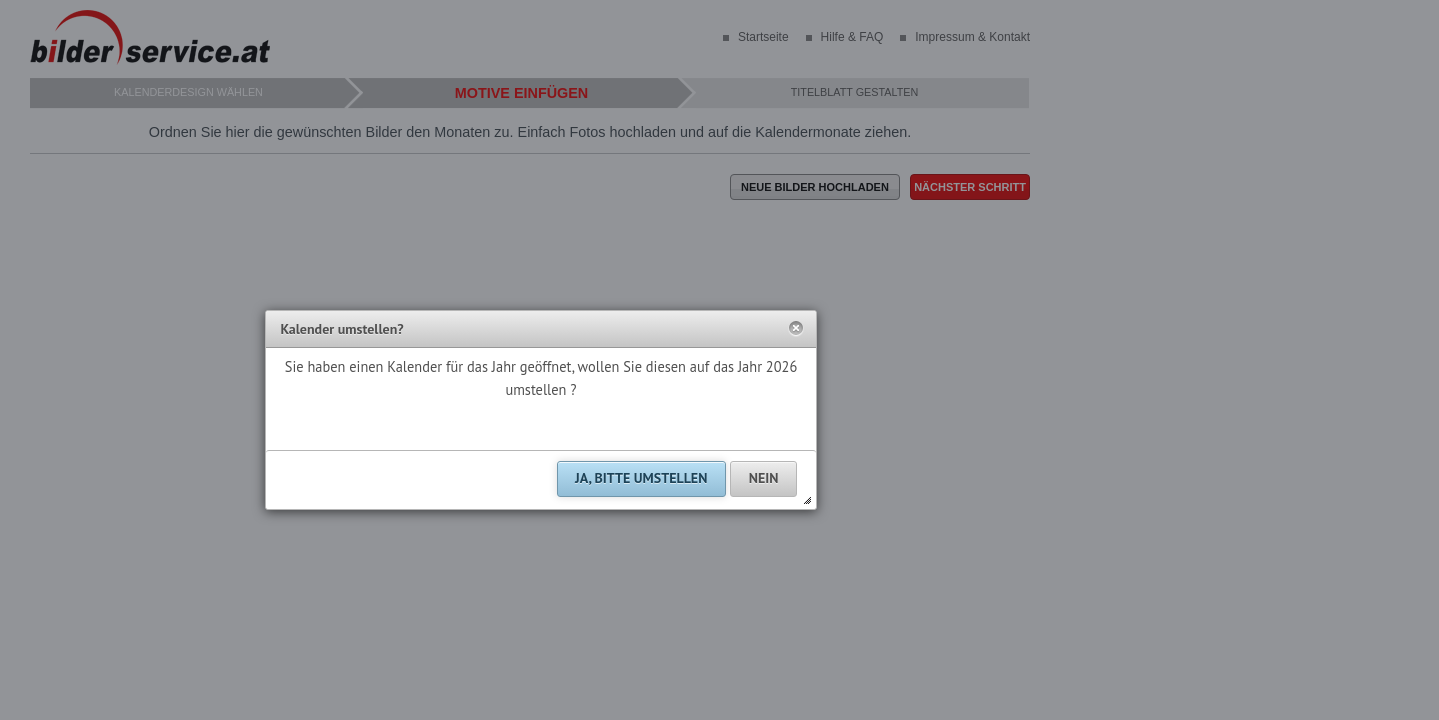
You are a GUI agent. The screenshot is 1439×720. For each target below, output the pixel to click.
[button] (796, 329)
